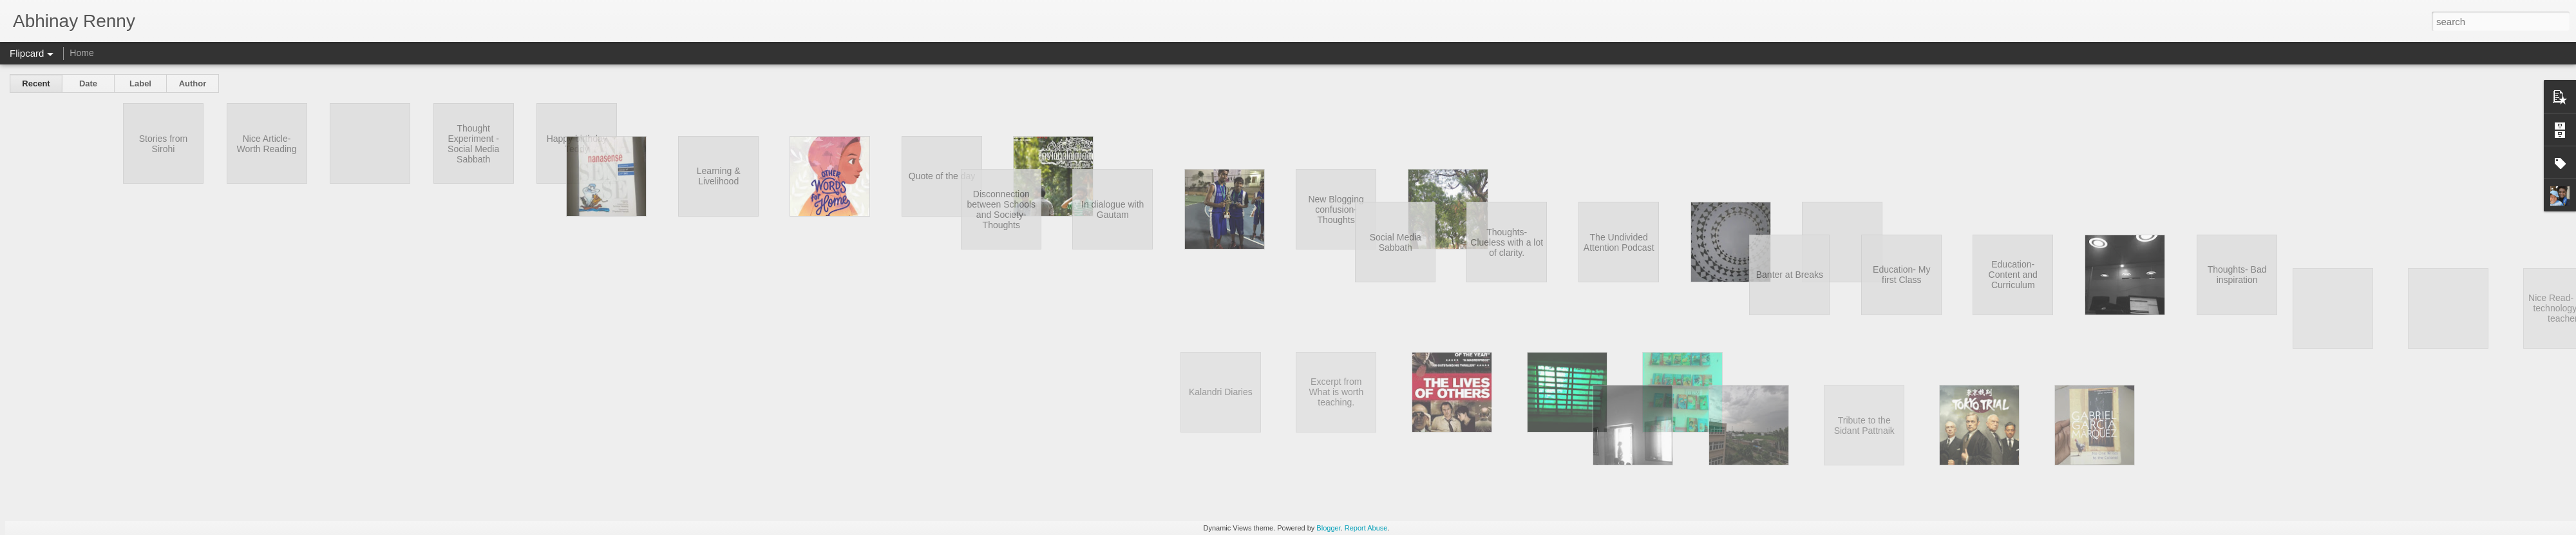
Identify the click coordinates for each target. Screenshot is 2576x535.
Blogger (1328, 528)
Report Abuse (1366, 528)
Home (81, 53)
